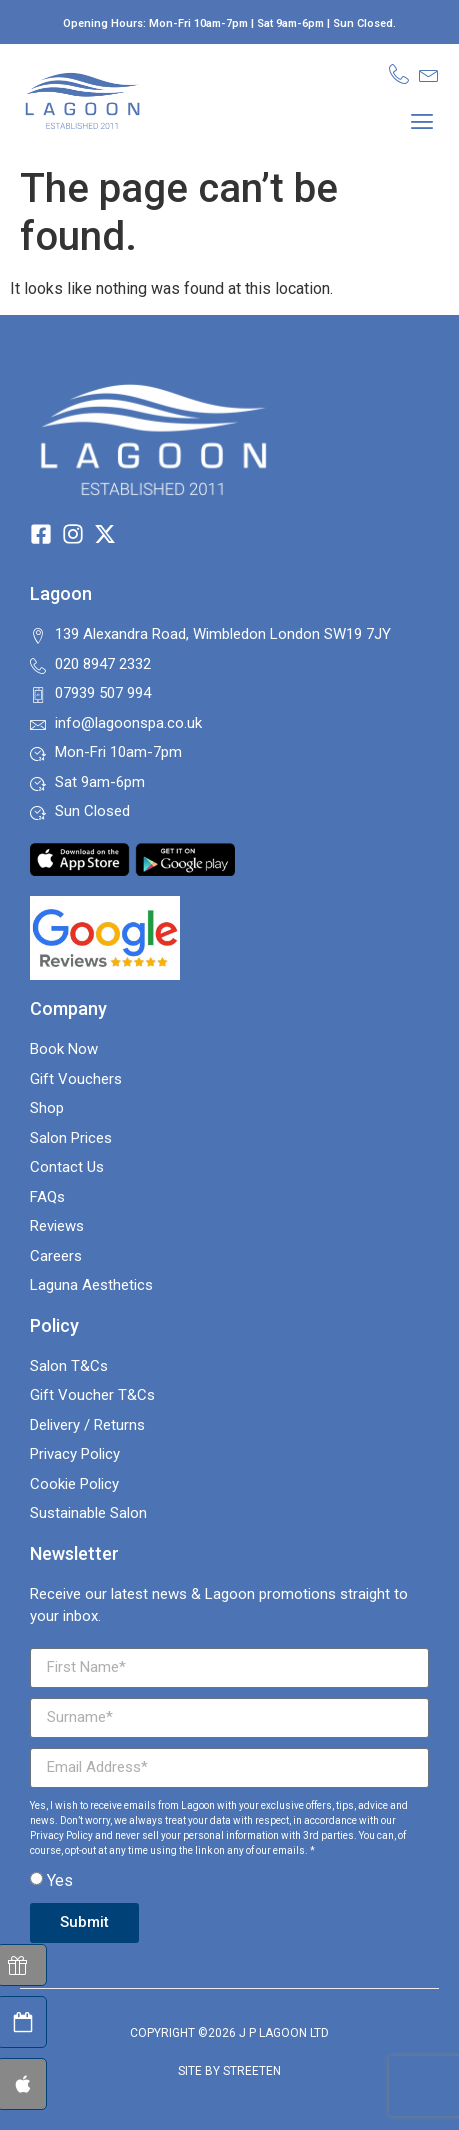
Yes (60, 1880)
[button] (422, 120)
